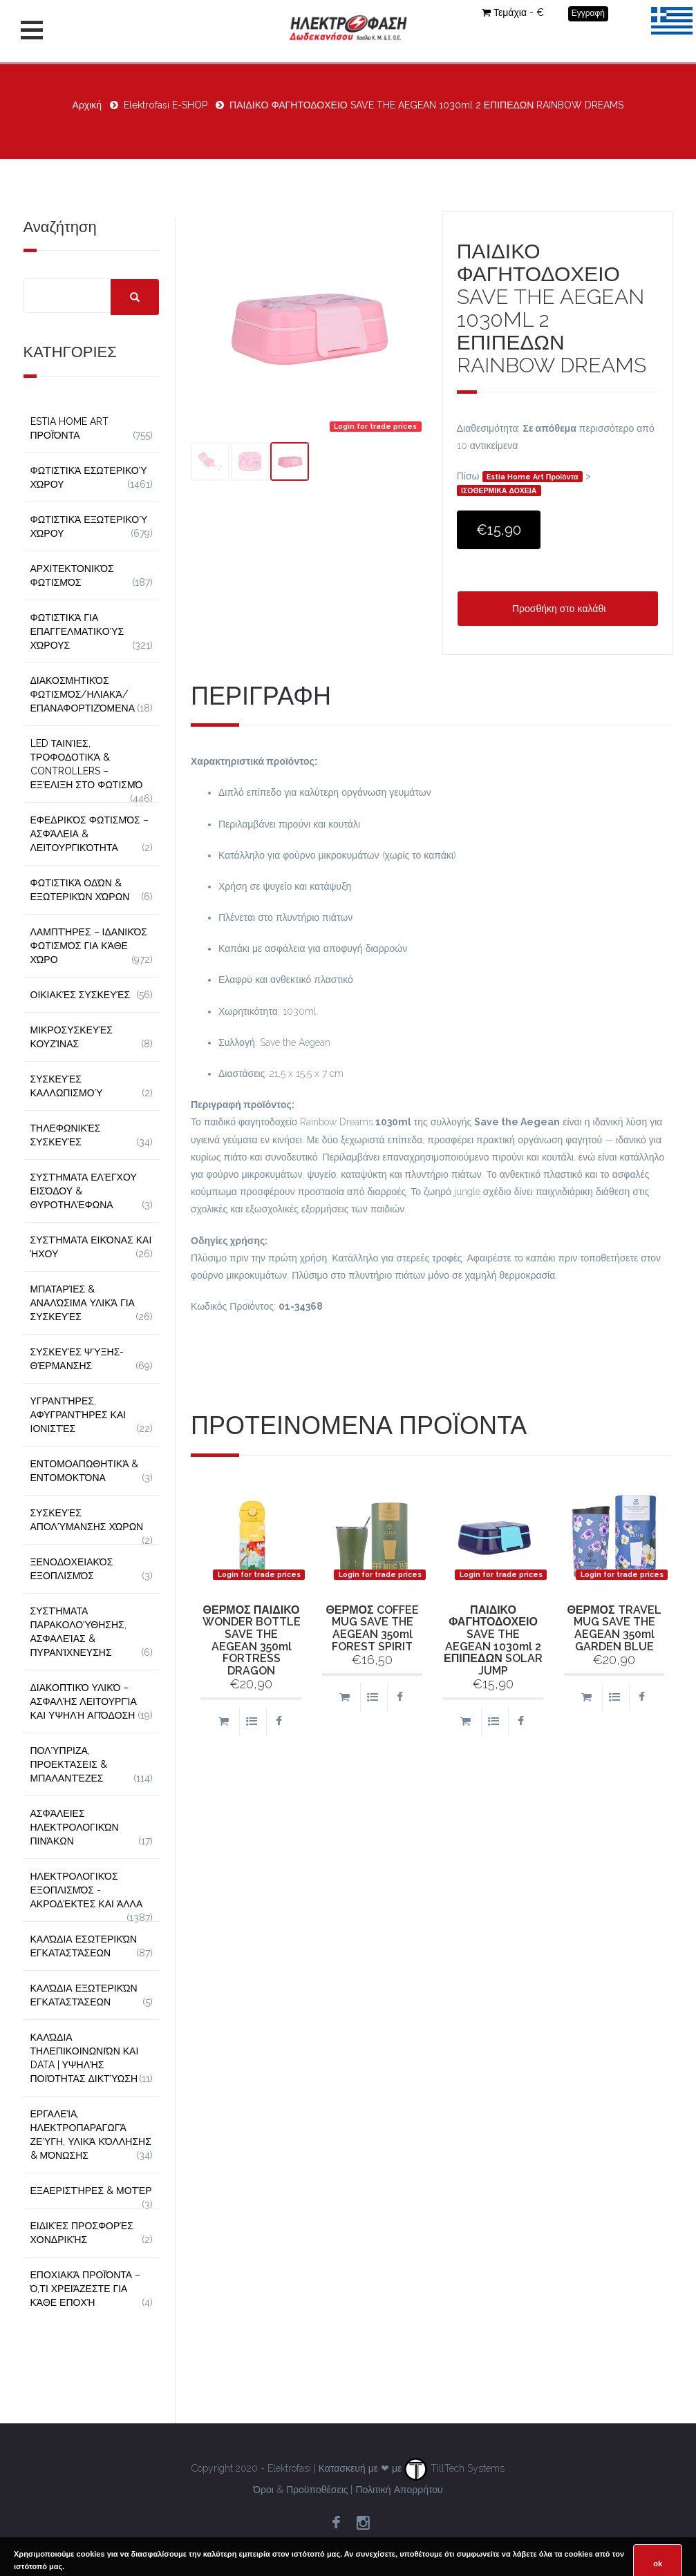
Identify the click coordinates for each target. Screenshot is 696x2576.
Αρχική (87, 105)
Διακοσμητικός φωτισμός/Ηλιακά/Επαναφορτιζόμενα (82, 694)
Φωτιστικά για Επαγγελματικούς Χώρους (77, 631)
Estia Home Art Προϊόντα (533, 477)
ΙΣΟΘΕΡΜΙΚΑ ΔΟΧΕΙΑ (498, 490)
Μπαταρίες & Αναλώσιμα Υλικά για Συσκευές (82, 1303)
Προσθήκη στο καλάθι (557, 608)
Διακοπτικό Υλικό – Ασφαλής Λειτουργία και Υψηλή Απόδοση (83, 1701)
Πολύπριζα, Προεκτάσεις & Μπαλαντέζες (68, 1764)
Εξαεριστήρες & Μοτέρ (91, 2190)
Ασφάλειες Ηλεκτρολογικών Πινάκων (74, 1827)
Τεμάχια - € (513, 12)
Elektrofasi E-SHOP (165, 105)
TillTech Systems (454, 2468)
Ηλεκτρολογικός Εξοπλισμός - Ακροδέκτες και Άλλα (86, 1890)
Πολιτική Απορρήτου (398, 2489)
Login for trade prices (375, 426)
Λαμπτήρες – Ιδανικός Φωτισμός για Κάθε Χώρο (89, 945)
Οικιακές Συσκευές (80, 994)
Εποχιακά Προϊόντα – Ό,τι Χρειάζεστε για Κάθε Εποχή (85, 2288)
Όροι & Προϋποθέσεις (300, 2489)
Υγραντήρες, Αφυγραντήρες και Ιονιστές (78, 1414)
